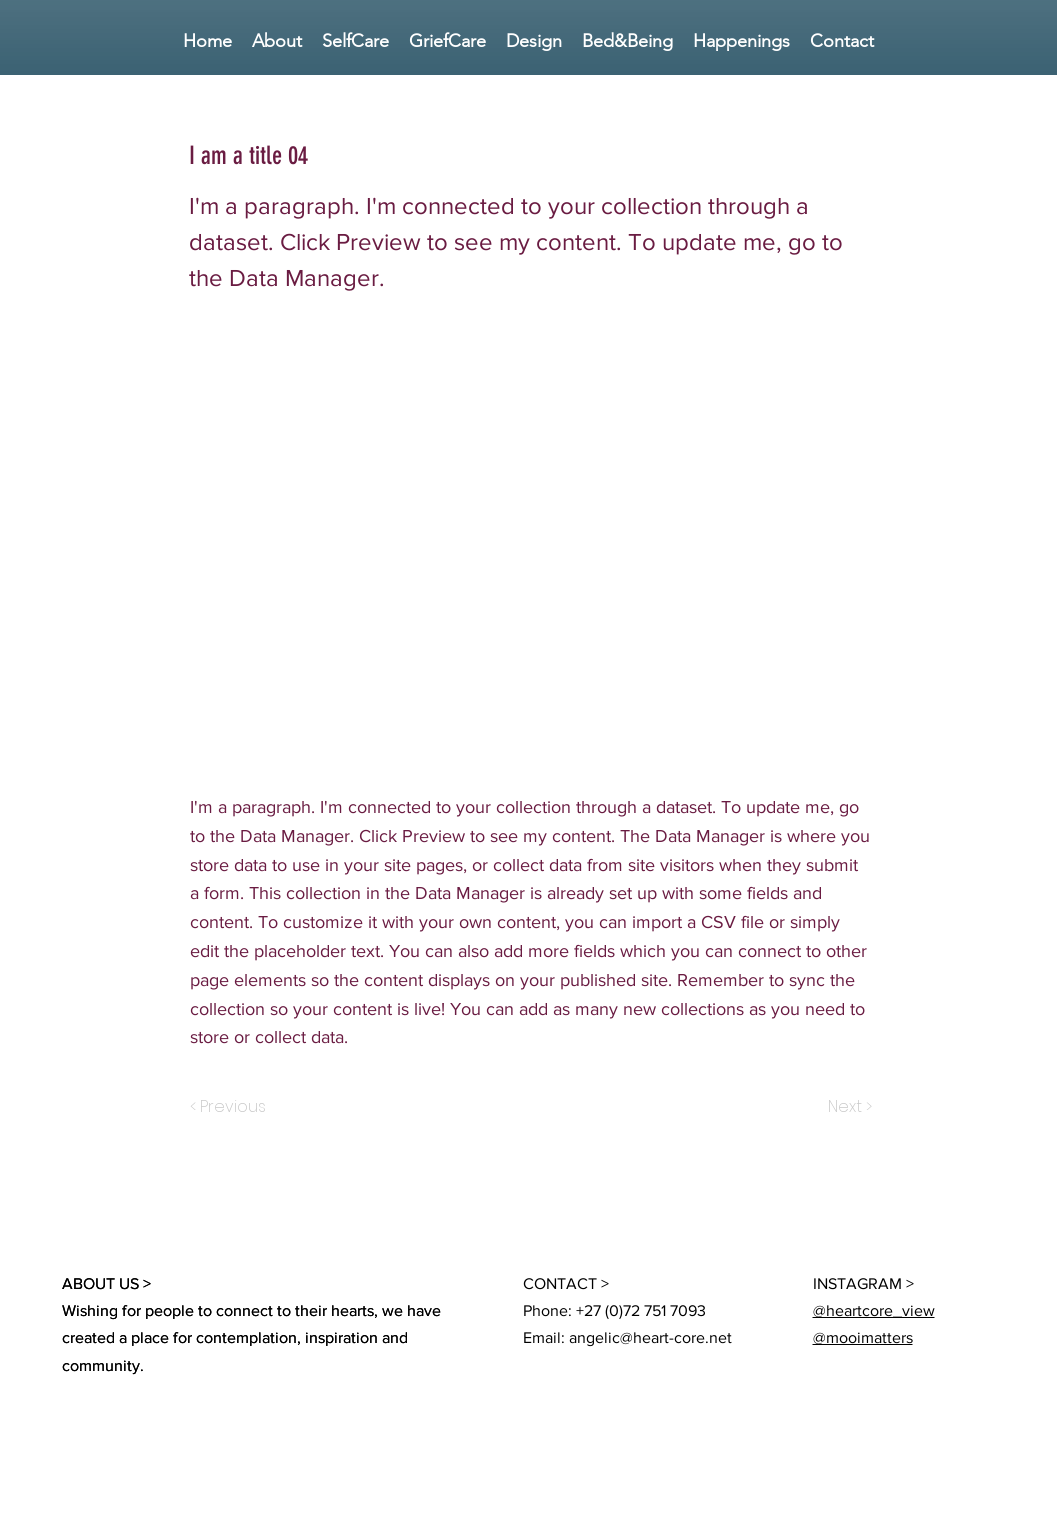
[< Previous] (231, 1107)
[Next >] (848, 1107)
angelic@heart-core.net (650, 1337)
